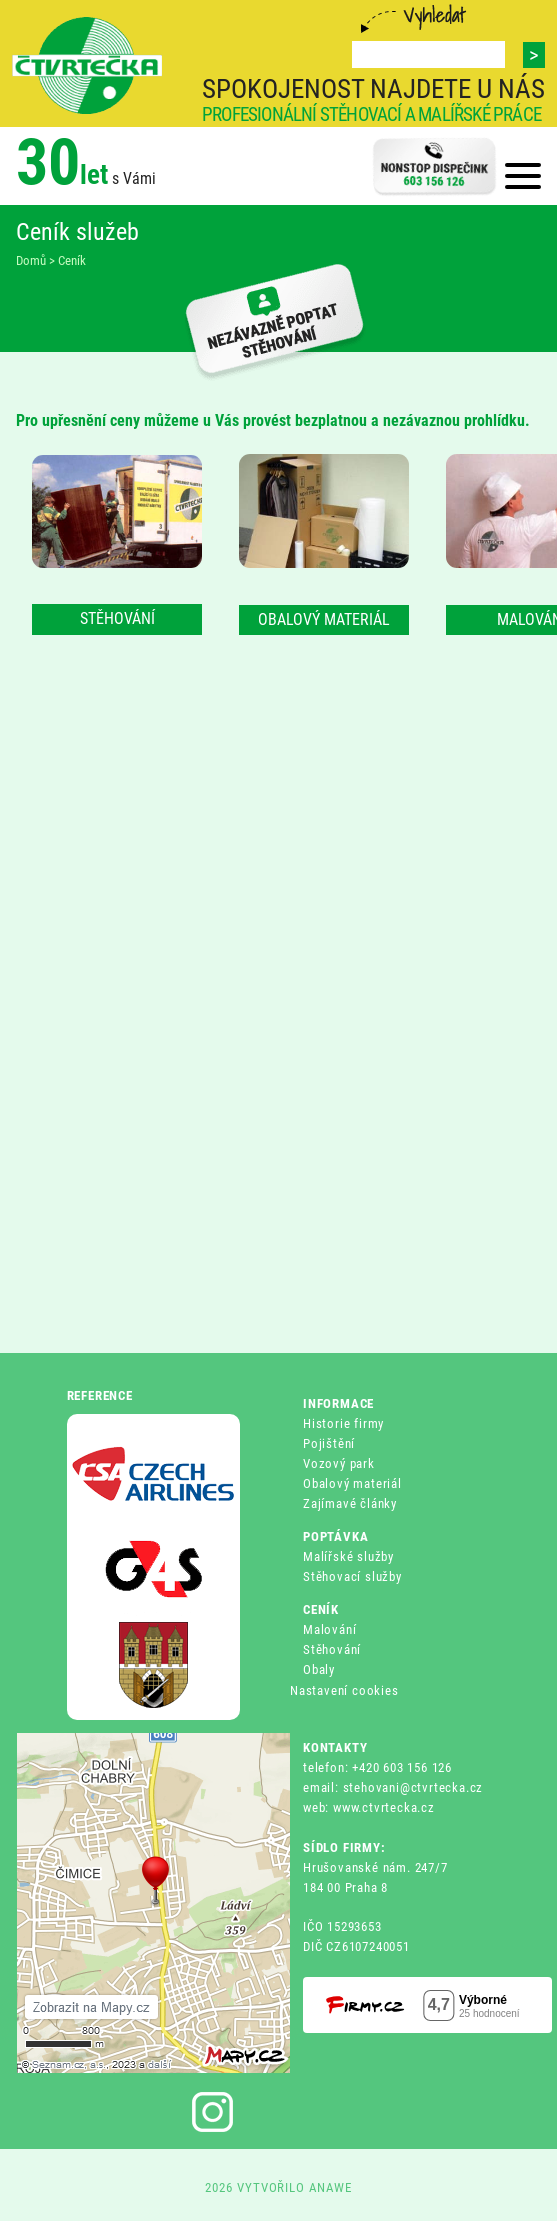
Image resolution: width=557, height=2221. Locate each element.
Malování (329, 1629)
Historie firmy (343, 1423)
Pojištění (329, 1443)
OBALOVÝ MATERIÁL (324, 619)
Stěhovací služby (352, 1576)
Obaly (319, 1669)
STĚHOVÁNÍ (117, 618)
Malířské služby (348, 1556)
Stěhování (332, 1649)
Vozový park (339, 1463)
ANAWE (330, 2187)
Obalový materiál (352, 1483)
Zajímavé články (350, 1503)
